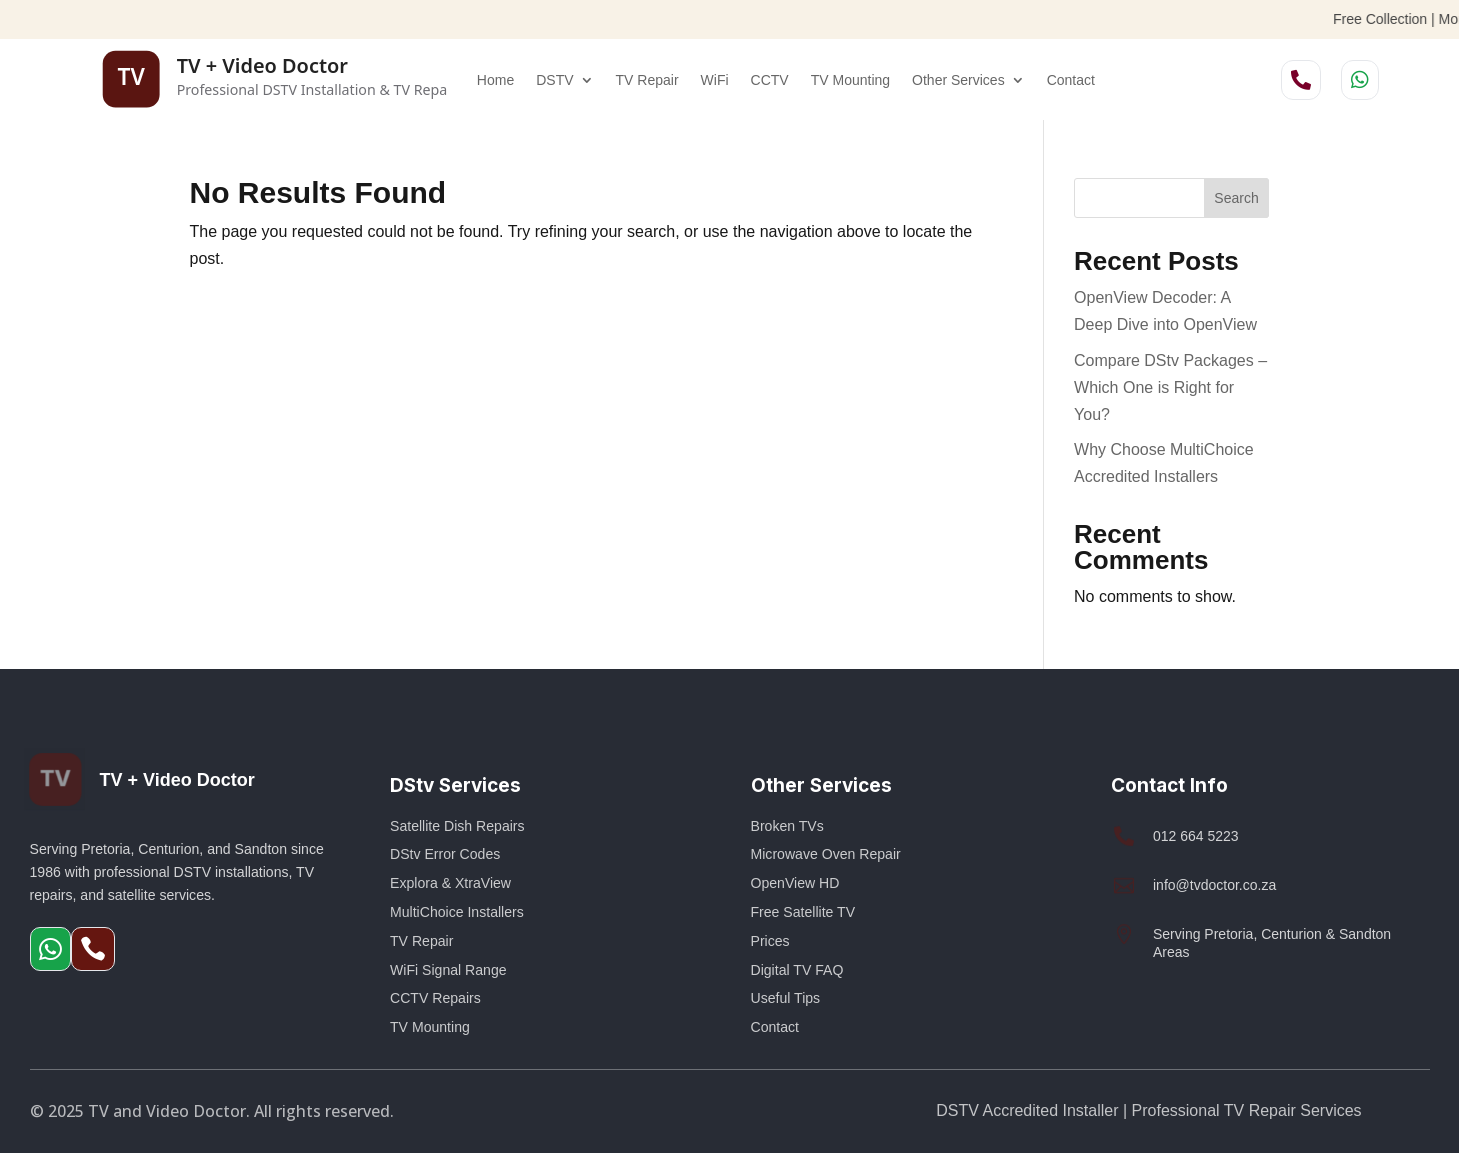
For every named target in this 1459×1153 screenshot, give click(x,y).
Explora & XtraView (450, 883)
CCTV (770, 80)
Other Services (958, 80)
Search (1236, 198)
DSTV (554, 80)
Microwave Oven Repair (826, 854)
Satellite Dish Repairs (457, 826)
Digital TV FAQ (797, 970)
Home (495, 80)
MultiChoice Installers (457, 912)
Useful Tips (786, 998)
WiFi (715, 80)
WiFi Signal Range (448, 970)
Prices (770, 941)
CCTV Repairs (435, 998)
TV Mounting (850, 80)
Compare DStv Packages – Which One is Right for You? (1170, 387)
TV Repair (647, 80)
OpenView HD (795, 883)
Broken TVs (787, 826)
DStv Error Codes (445, 854)
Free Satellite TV (803, 912)
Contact (1071, 80)
